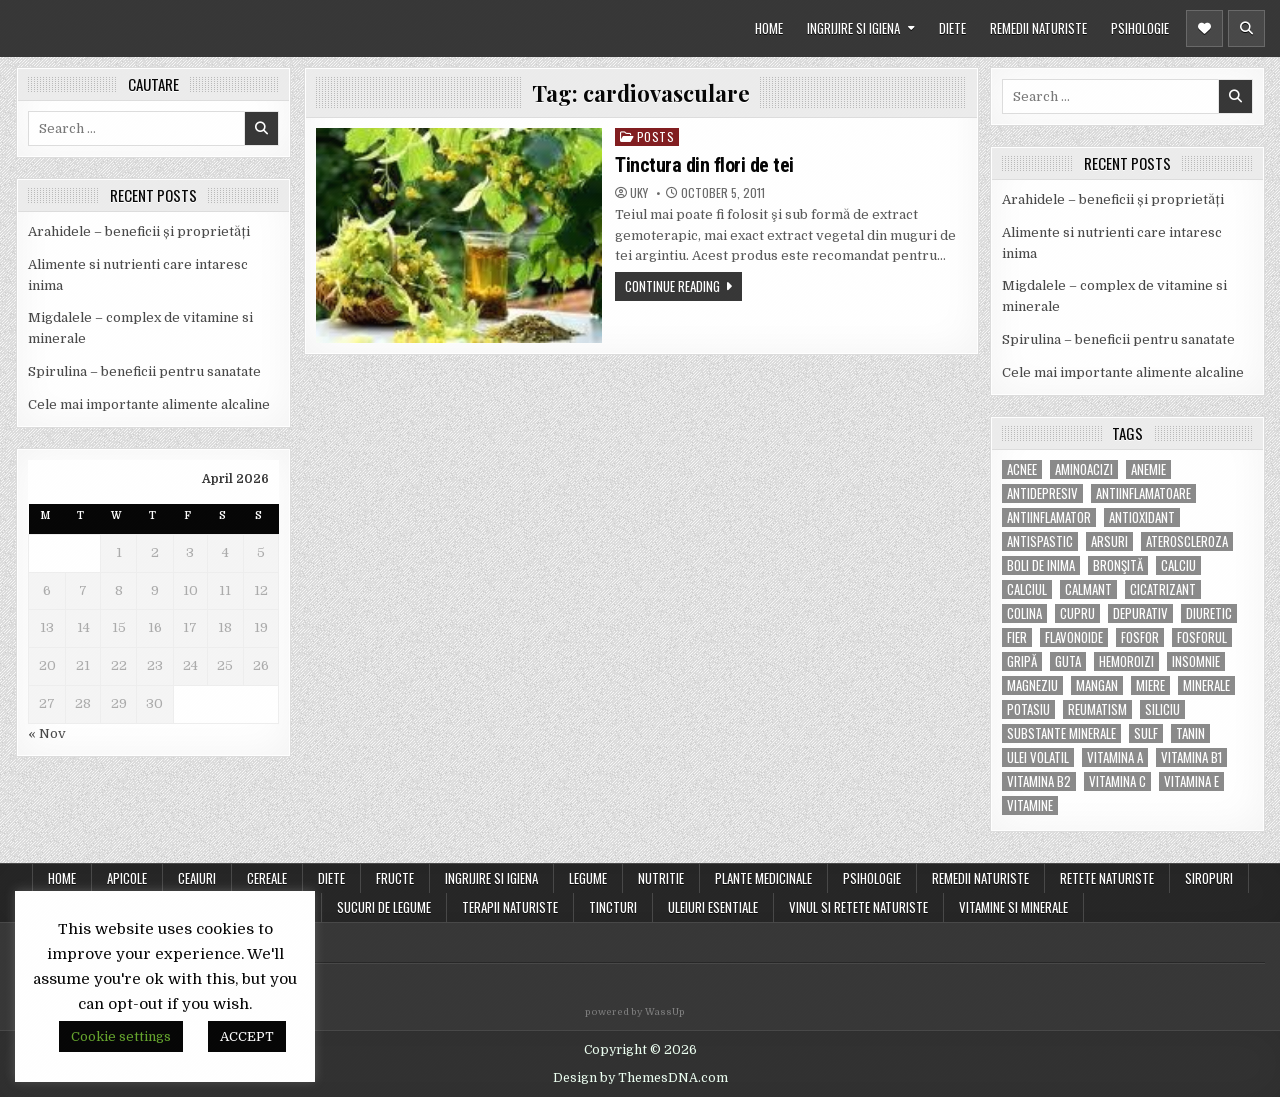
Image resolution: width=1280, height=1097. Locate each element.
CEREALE (267, 878)
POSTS (656, 136)
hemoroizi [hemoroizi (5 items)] (1126, 661)
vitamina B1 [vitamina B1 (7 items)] (1191, 757)
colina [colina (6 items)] (1024, 613)
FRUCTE (395, 878)
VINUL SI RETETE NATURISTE (858, 907)
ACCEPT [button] (247, 1036)
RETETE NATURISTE (1107, 878)
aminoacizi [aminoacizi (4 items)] (1084, 469)
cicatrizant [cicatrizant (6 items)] (1163, 589)
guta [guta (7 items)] (1068, 661)
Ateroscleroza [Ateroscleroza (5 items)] (1187, 541)
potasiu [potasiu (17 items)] (1028, 709)
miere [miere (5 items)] (1150, 685)
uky (639, 193)
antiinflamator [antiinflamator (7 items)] (1049, 517)
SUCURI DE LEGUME (384, 907)
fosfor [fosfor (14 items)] (1140, 637)
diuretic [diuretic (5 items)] (1209, 613)
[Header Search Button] (1246, 28)
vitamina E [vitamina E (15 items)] (1191, 781)
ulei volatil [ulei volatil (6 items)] (1038, 757)
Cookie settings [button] (121, 1036)
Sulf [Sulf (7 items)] (1146, 733)
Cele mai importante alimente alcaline (149, 404)
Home (62, 878)
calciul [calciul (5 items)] (1027, 589)
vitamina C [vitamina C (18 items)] (1117, 781)
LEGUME (588, 878)
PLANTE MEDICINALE (763, 878)
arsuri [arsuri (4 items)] (1109, 541)
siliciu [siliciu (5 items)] (1162, 709)
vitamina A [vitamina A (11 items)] (1115, 757)
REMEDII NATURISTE (1038, 28)
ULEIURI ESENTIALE (713, 907)
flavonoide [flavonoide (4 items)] (1074, 637)
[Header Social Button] (1204, 28)
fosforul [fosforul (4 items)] (1202, 637)
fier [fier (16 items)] (1017, 637)
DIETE (952, 28)
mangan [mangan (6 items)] (1097, 685)
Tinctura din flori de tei (704, 165)
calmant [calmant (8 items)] (1088, 589)
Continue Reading (672, 286)
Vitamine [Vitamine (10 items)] (1030, 805)
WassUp (665, 1012)
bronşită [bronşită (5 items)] (1118, 565)
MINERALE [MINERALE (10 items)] (1206, 685)
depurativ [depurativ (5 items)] (1140, 613)
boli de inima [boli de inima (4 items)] (1041, 565)
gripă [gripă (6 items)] (1022, 661)
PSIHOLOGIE (1140, 28)
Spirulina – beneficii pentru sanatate (144, 371)
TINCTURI (613, 907)
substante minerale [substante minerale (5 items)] (1061, 733)
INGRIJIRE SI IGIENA (853, 28)
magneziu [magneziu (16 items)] (1032, 685)
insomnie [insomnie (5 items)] (1196, 661)
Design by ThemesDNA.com (640, 1078)
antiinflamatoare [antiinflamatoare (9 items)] (1143, 493)
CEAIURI (197, 878)
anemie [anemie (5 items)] (1148, 469)
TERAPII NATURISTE (510, 907)
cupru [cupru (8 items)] (1077, 613)
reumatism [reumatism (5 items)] (1097, 709)
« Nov (47, 733)
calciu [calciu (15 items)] (1178, 565)
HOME (769, 28)
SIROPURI (1209, 878)
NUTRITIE (661, 878)
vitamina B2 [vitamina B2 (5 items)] (1039, 781)
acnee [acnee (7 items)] (1022, 469)
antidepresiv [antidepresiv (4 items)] (1042, 493)
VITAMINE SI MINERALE (1013, 907)
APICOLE (127, 878)
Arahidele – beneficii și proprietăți (139, 231)
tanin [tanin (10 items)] (1190, 733)
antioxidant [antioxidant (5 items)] (1142, 517)
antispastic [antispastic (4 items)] (1040, 541)
